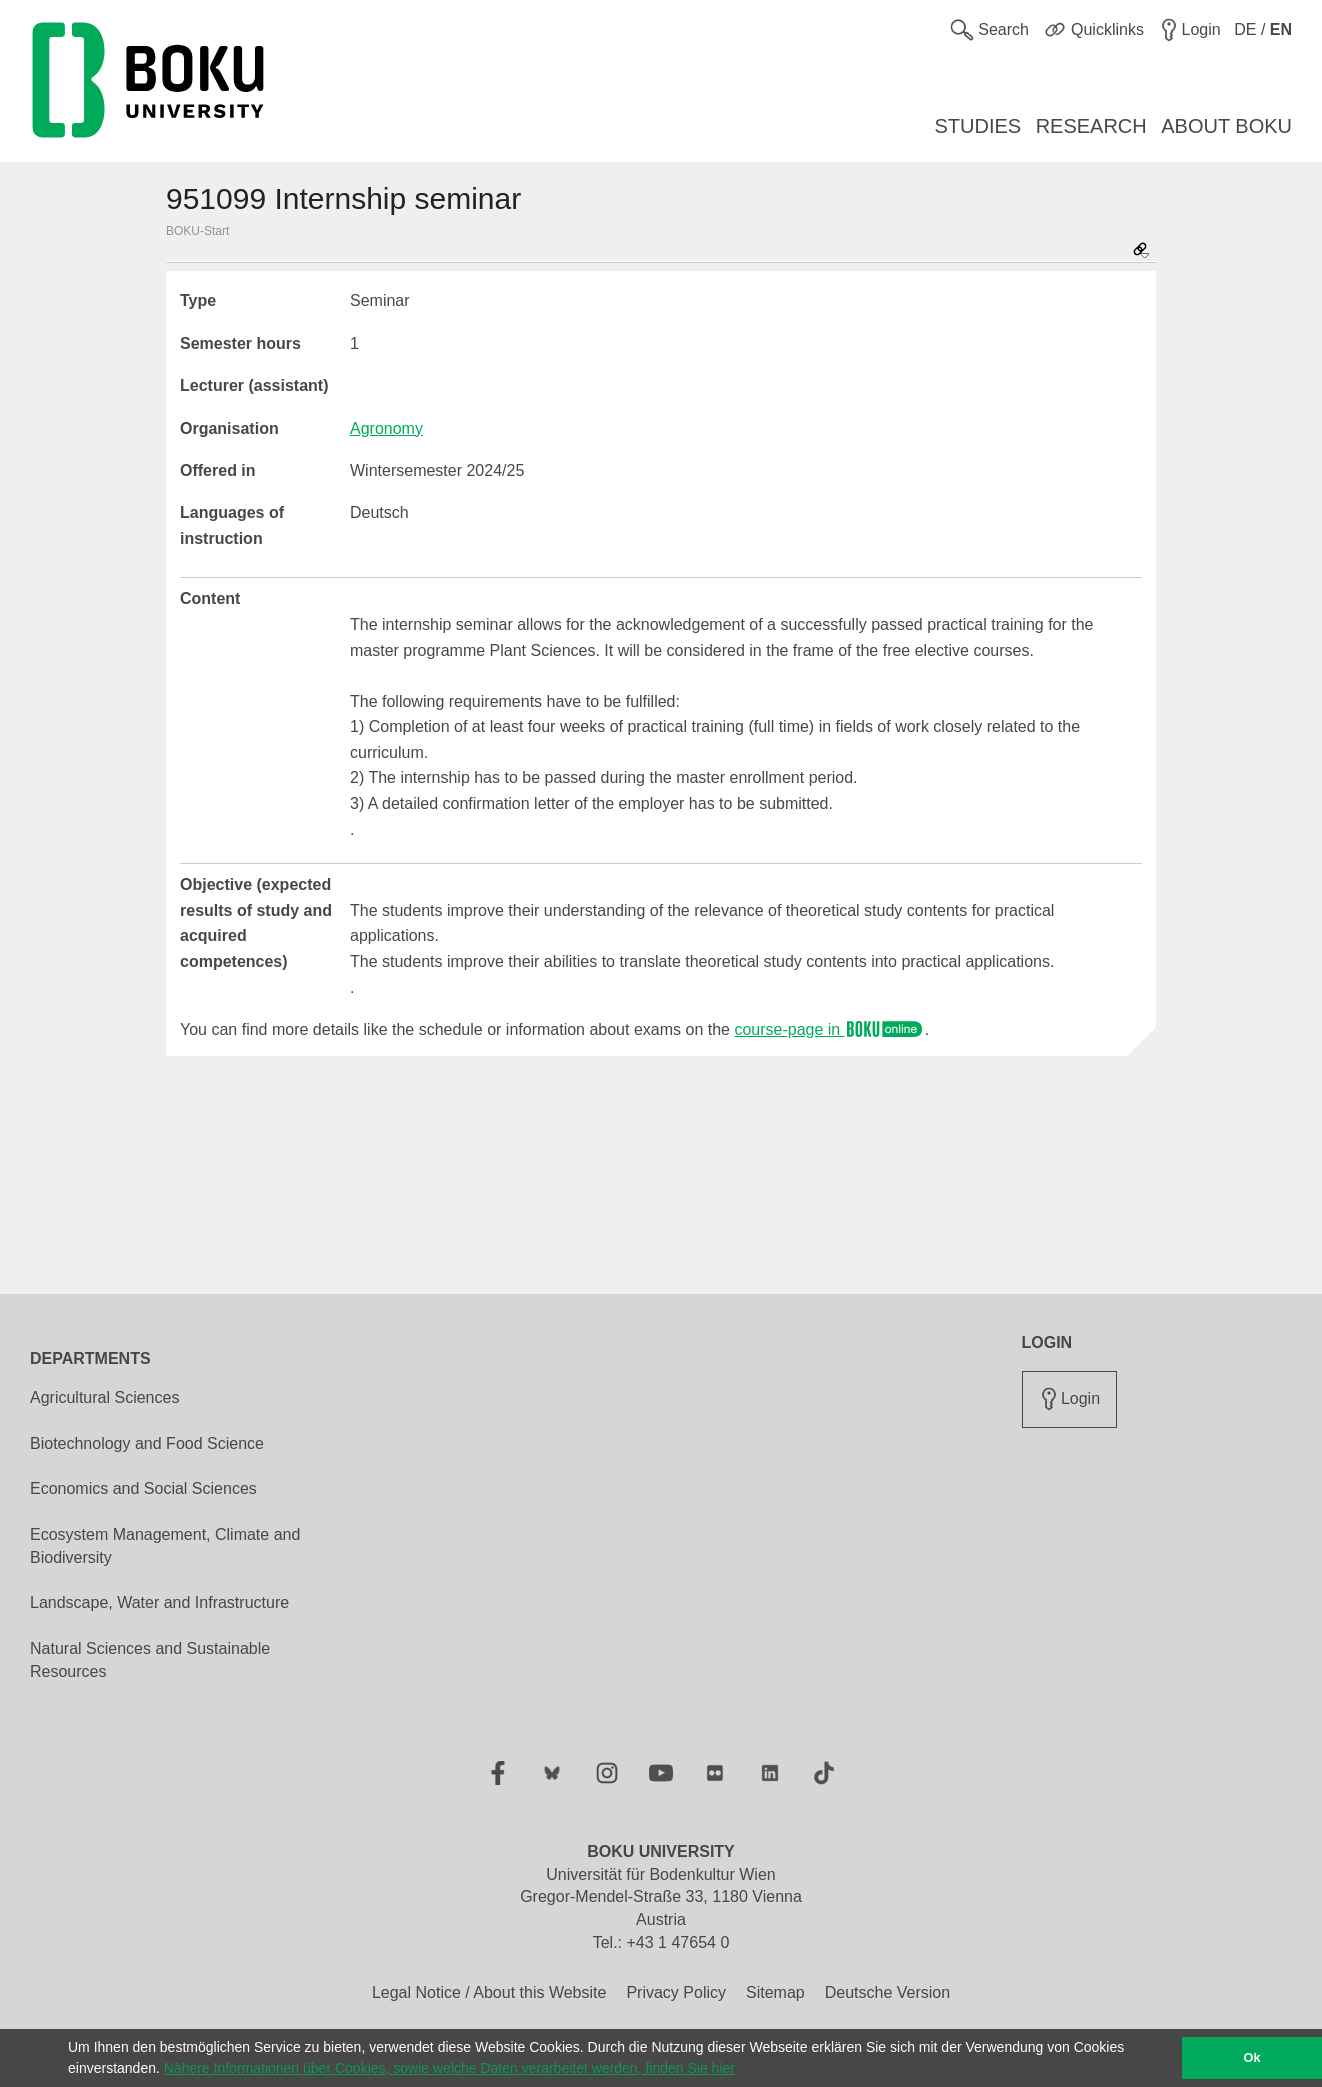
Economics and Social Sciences (143, 1488)
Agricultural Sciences (104, 1397)
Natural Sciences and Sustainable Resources (150, 1660)
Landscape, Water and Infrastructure (159, 1602)
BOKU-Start (197, 231)
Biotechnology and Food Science (147, 1443)
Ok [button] (1252, 2058)
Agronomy (386, 428)
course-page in (829, 1029)
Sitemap (775, 1992)
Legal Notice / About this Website (489, 1992)
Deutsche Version (887, 1992)
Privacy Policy (676, 1992)
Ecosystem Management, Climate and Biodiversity (165, 1546)
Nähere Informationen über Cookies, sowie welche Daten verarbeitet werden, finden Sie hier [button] (449, 2068)
